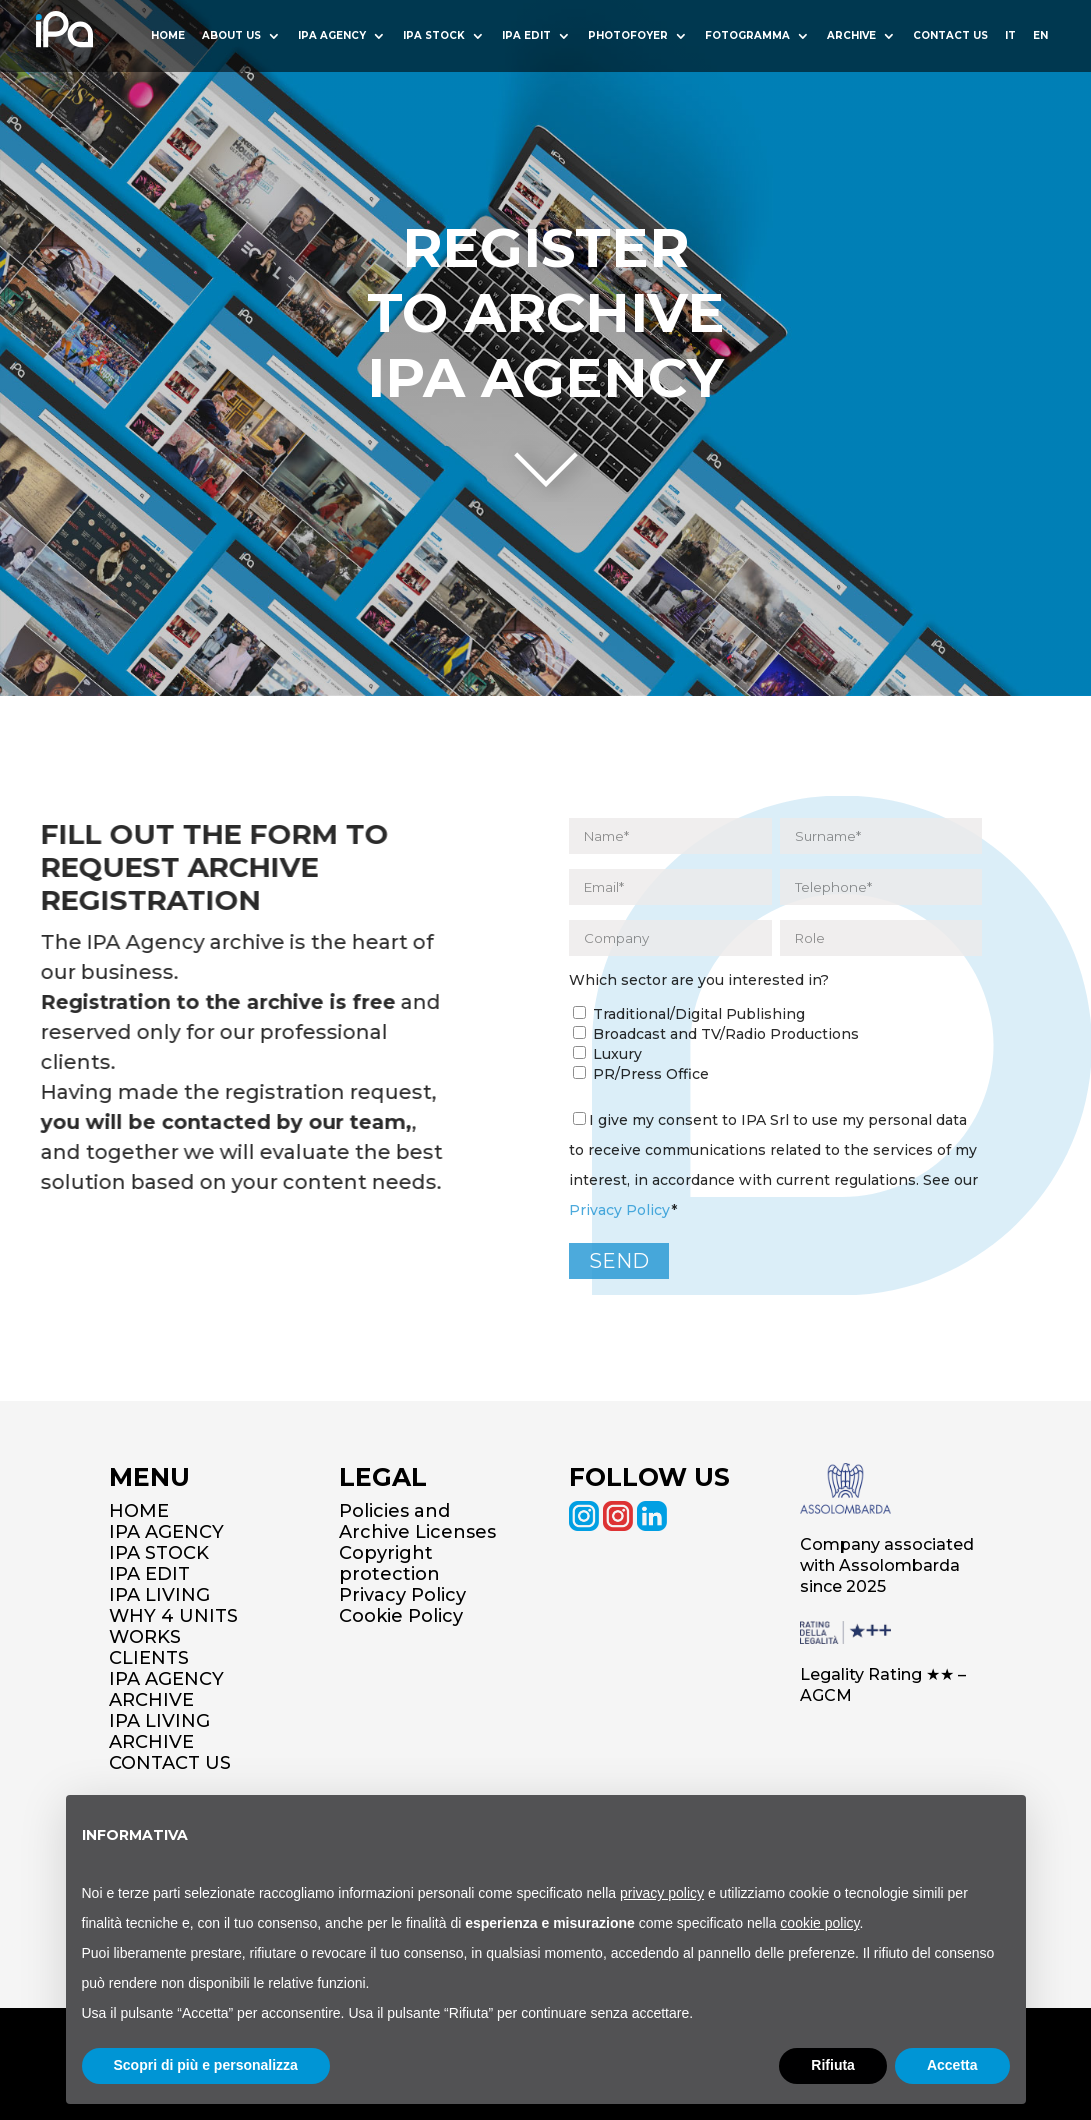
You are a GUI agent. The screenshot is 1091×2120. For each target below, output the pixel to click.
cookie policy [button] (819, 1923)
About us (231, 36)
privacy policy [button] (662, 1893)
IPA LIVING (159, 1595)
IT (1010, 36)
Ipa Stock (434, 36)
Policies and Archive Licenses (417, 1521)
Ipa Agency (332, 36)
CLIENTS (149, 1658)
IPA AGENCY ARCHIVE (166, 1689)
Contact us (950, 36)
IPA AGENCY (166, 1532)
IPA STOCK (159, 1553)
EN (1040, 36)
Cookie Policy (401, 1616)
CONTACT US (170, 1763)
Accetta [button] (952, 2065)
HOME (168, 36)
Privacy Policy (620, 1210)
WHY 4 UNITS (173, 1616)
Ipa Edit (526, 36)
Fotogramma (747, 36)
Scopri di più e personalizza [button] (206, 2065)
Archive (851, 36)
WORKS (145, 1637)
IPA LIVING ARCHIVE (159, 1731)
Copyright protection (389, 1563)
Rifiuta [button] (833, 2065)
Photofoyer (628, 36)
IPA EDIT (149, 1574)
